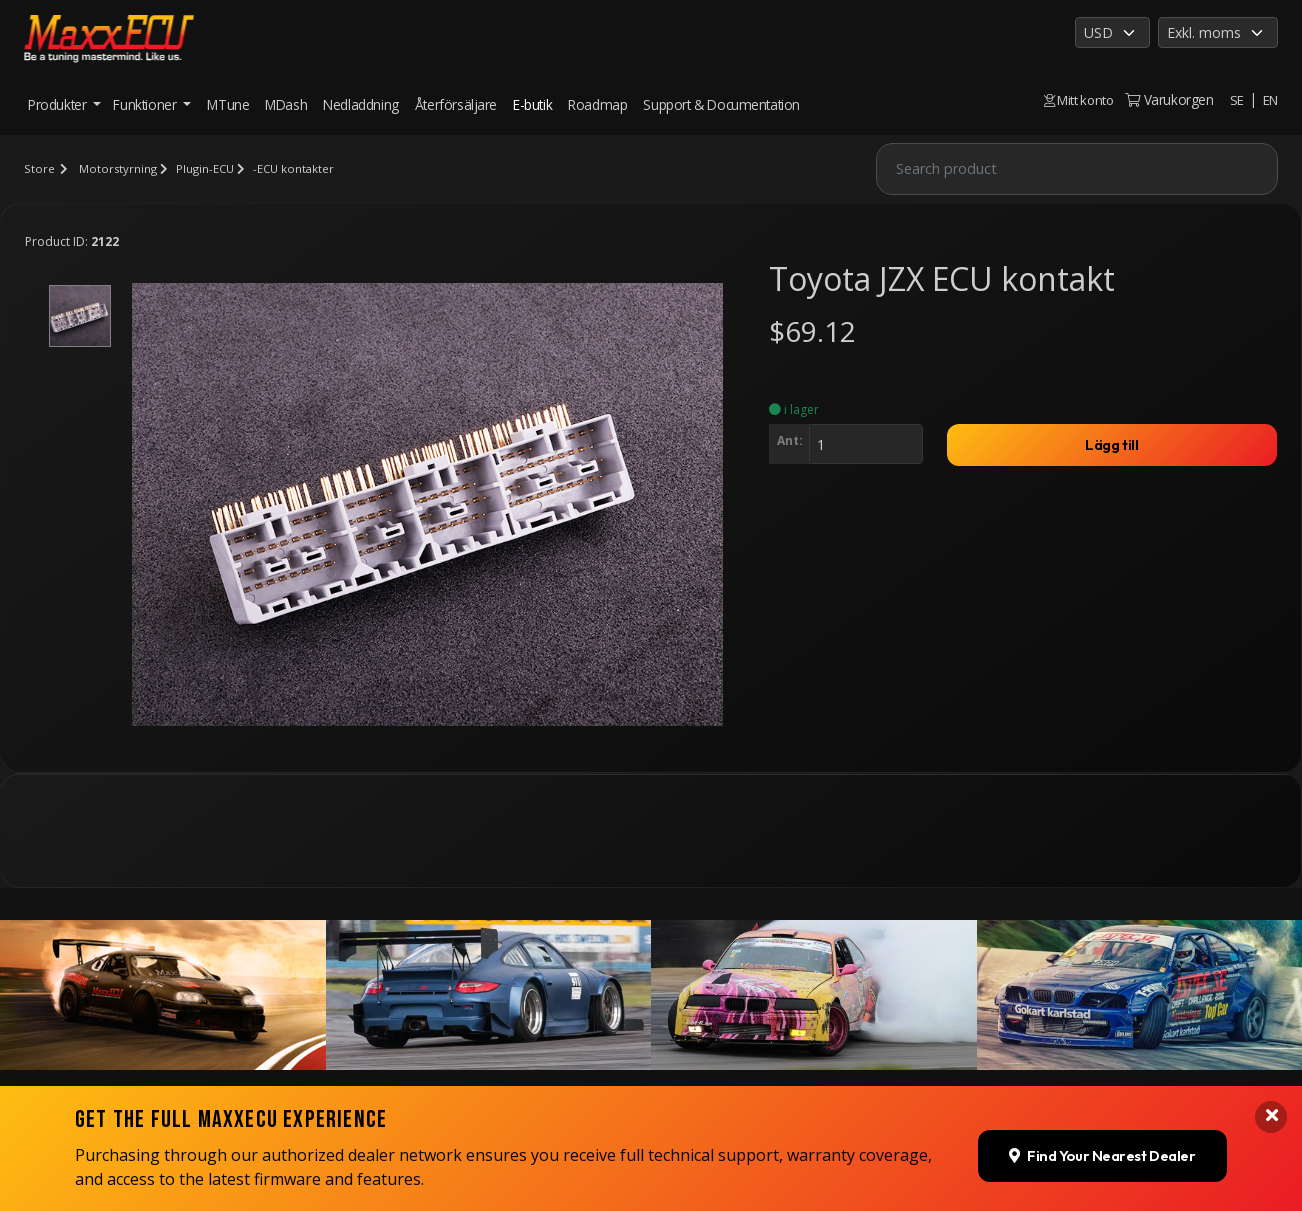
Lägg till (1112, 447)
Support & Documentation (721, 104)
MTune (228, 104)
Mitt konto (1075, 99)
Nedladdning (361, 104)
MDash (286, 104)
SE (1236, 99)
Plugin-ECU (207, 168)
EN (1270, 99)
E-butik (532, 104)
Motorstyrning (118, 168)
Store (39, 168)
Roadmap (597, 104)
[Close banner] (1270, 1013)
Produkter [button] (59, 104)
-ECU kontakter (299, 168)
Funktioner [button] (146, 104)
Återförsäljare (456, 104)
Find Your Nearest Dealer (1093, 1050)
